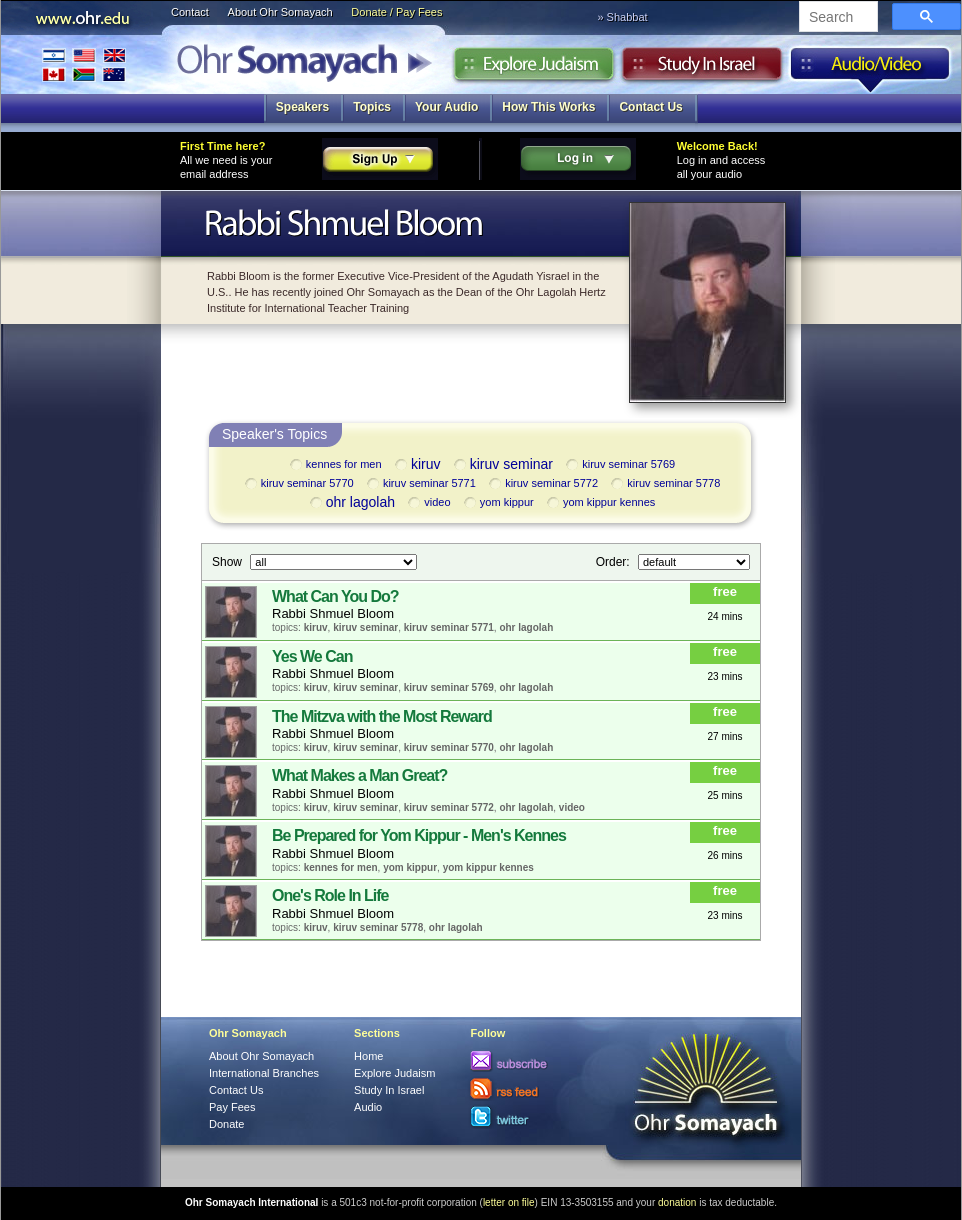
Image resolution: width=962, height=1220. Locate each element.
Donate (226, 1124)
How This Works (548, 107)
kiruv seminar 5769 (619, 465)
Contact (190, 12)
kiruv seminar (502, 465)
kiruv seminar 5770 (298, 484)
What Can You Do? (335, 596)
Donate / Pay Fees (396, 12)
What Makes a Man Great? (359, 775)
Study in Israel (702, 69)
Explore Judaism (533, 69)
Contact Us (650, 107)
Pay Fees (232, 1107)
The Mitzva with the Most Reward (382, 716)
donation (677, 1202)
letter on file (509, 1202)
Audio (870, 69)
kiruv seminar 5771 (420, 484)
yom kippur (497, 503)
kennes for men (334, 465)
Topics (372, 107)
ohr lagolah (351, 503)
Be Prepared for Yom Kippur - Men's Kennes (419, 835)
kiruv (416, 465)
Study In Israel (389, 1090)
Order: (614, 561)
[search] (836, 18)
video (427, 503)
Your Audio (446, 107)
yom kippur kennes (599, 503)
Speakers (302, 107)
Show (228, 561)
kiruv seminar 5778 (664, 484)
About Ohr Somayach (280, 12)
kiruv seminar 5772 (542, 484)
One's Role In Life (330, 895)
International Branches (84, 64)
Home (368, 1056)
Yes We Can (312, 656)
